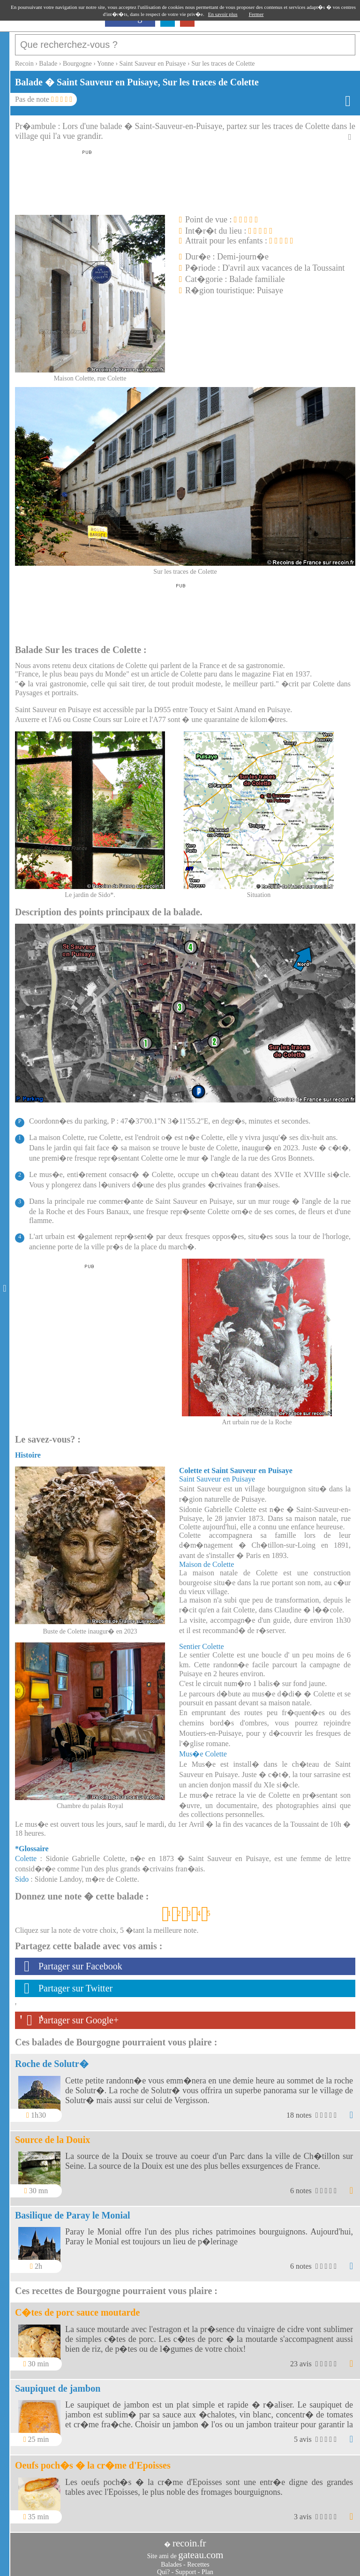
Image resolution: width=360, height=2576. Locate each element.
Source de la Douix (52, 2135)
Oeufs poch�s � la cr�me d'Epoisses (93, 2460)
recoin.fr (189, 2538)
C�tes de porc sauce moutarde (77, 2307)
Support (185, 2567)
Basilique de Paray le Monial (72, 2210)
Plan (207, 2567)
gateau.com (200, 2550)
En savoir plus (223, 14)
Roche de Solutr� (52, 2059)
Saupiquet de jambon (57, 2383)
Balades (171, 2559)
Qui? (163, 2567)
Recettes (198, 2559)
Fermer (256, 14)
